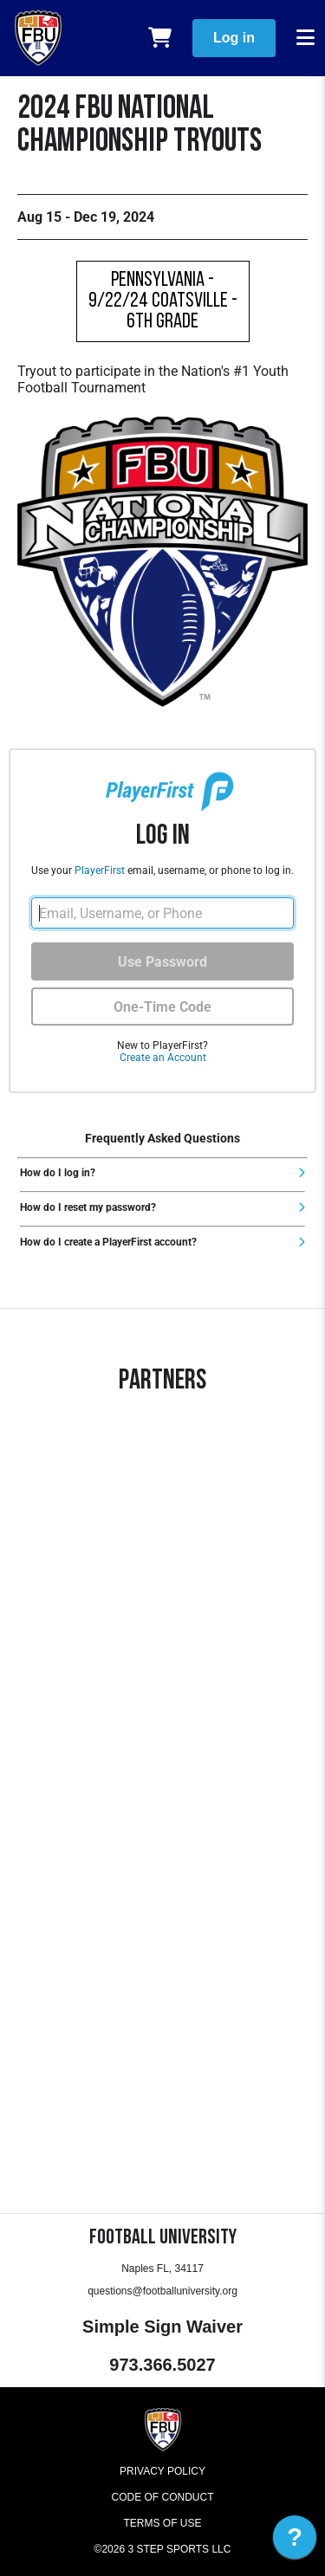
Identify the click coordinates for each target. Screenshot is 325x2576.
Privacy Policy (162, 2471)
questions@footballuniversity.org (162, 2291)
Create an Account (163, 1058)
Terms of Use (162, 2523)
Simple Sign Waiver (162, 2326)
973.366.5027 (162, 2364)
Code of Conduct (163, 2497)
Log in (234, 37)
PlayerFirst (100, 870)
